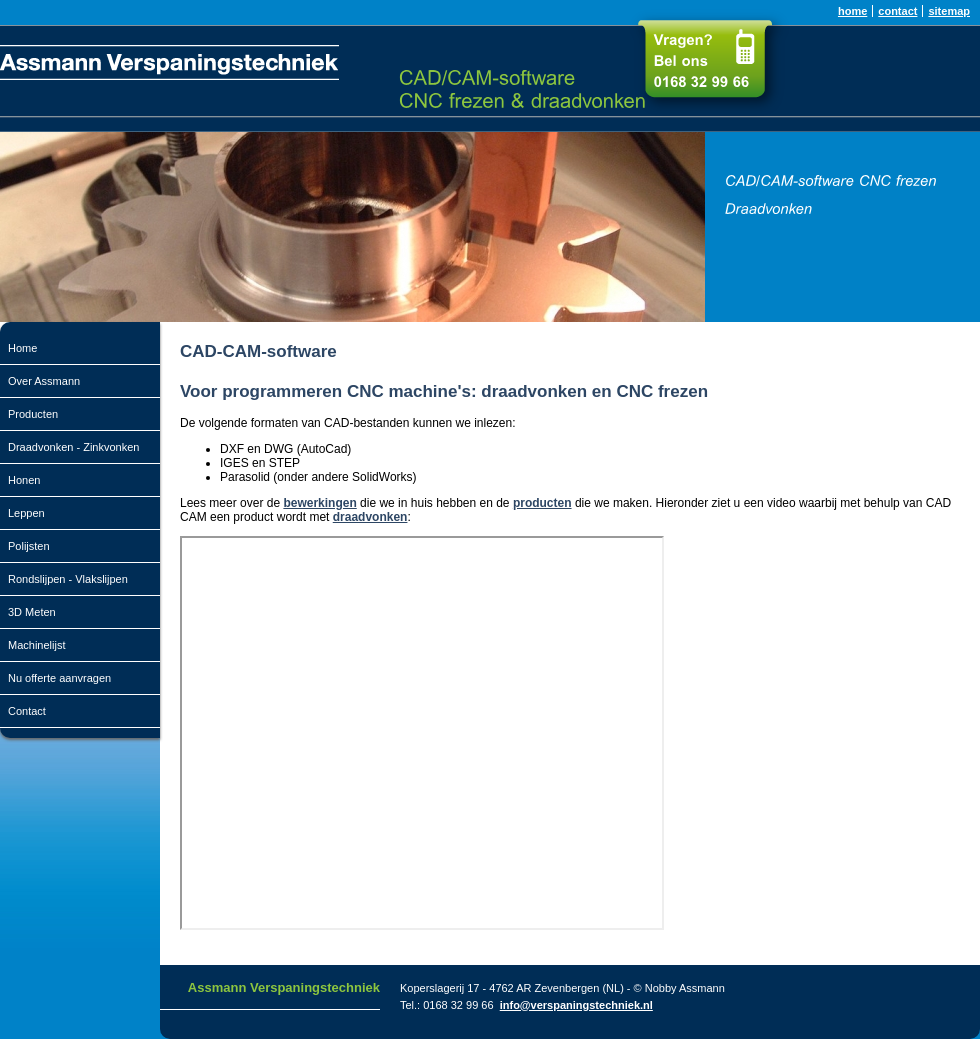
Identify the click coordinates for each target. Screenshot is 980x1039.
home (852, 11)
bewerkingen (319, 503)
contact (897, 11)
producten (542, 503)
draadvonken (370, 517)
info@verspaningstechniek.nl (576, 1005)
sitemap (949, 11)
